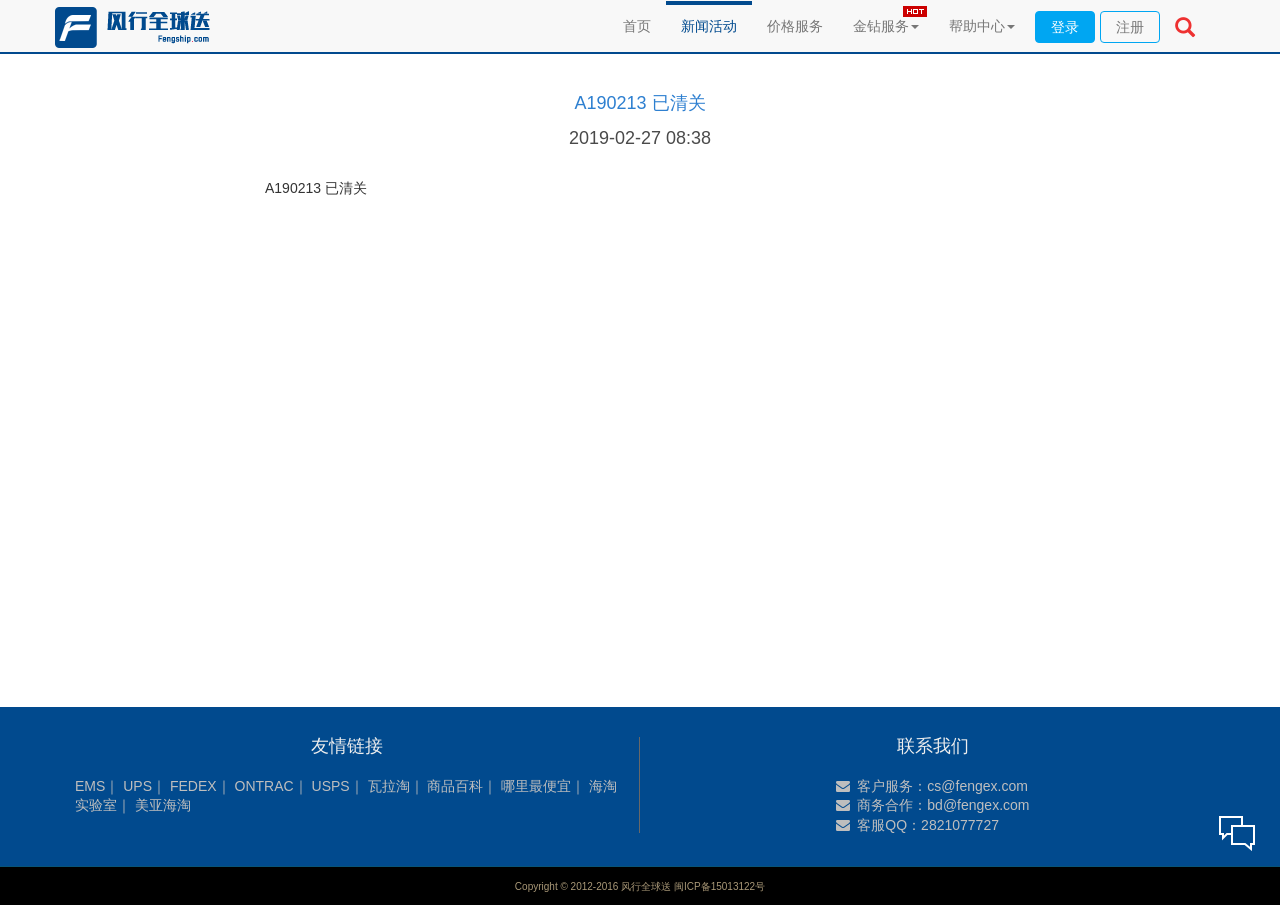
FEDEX (193, 786)
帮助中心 (982, 26)
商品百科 (455, 786)
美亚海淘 (163, 805)
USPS (331, 786)
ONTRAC (264, 786)
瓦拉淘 (389, 786)
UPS (137, 786)
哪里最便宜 (536, 786)
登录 (1065, 27)
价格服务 (795, 26)
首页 (637, 26)
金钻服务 (886, 26)
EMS (90, 786)
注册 (1130, 27)
